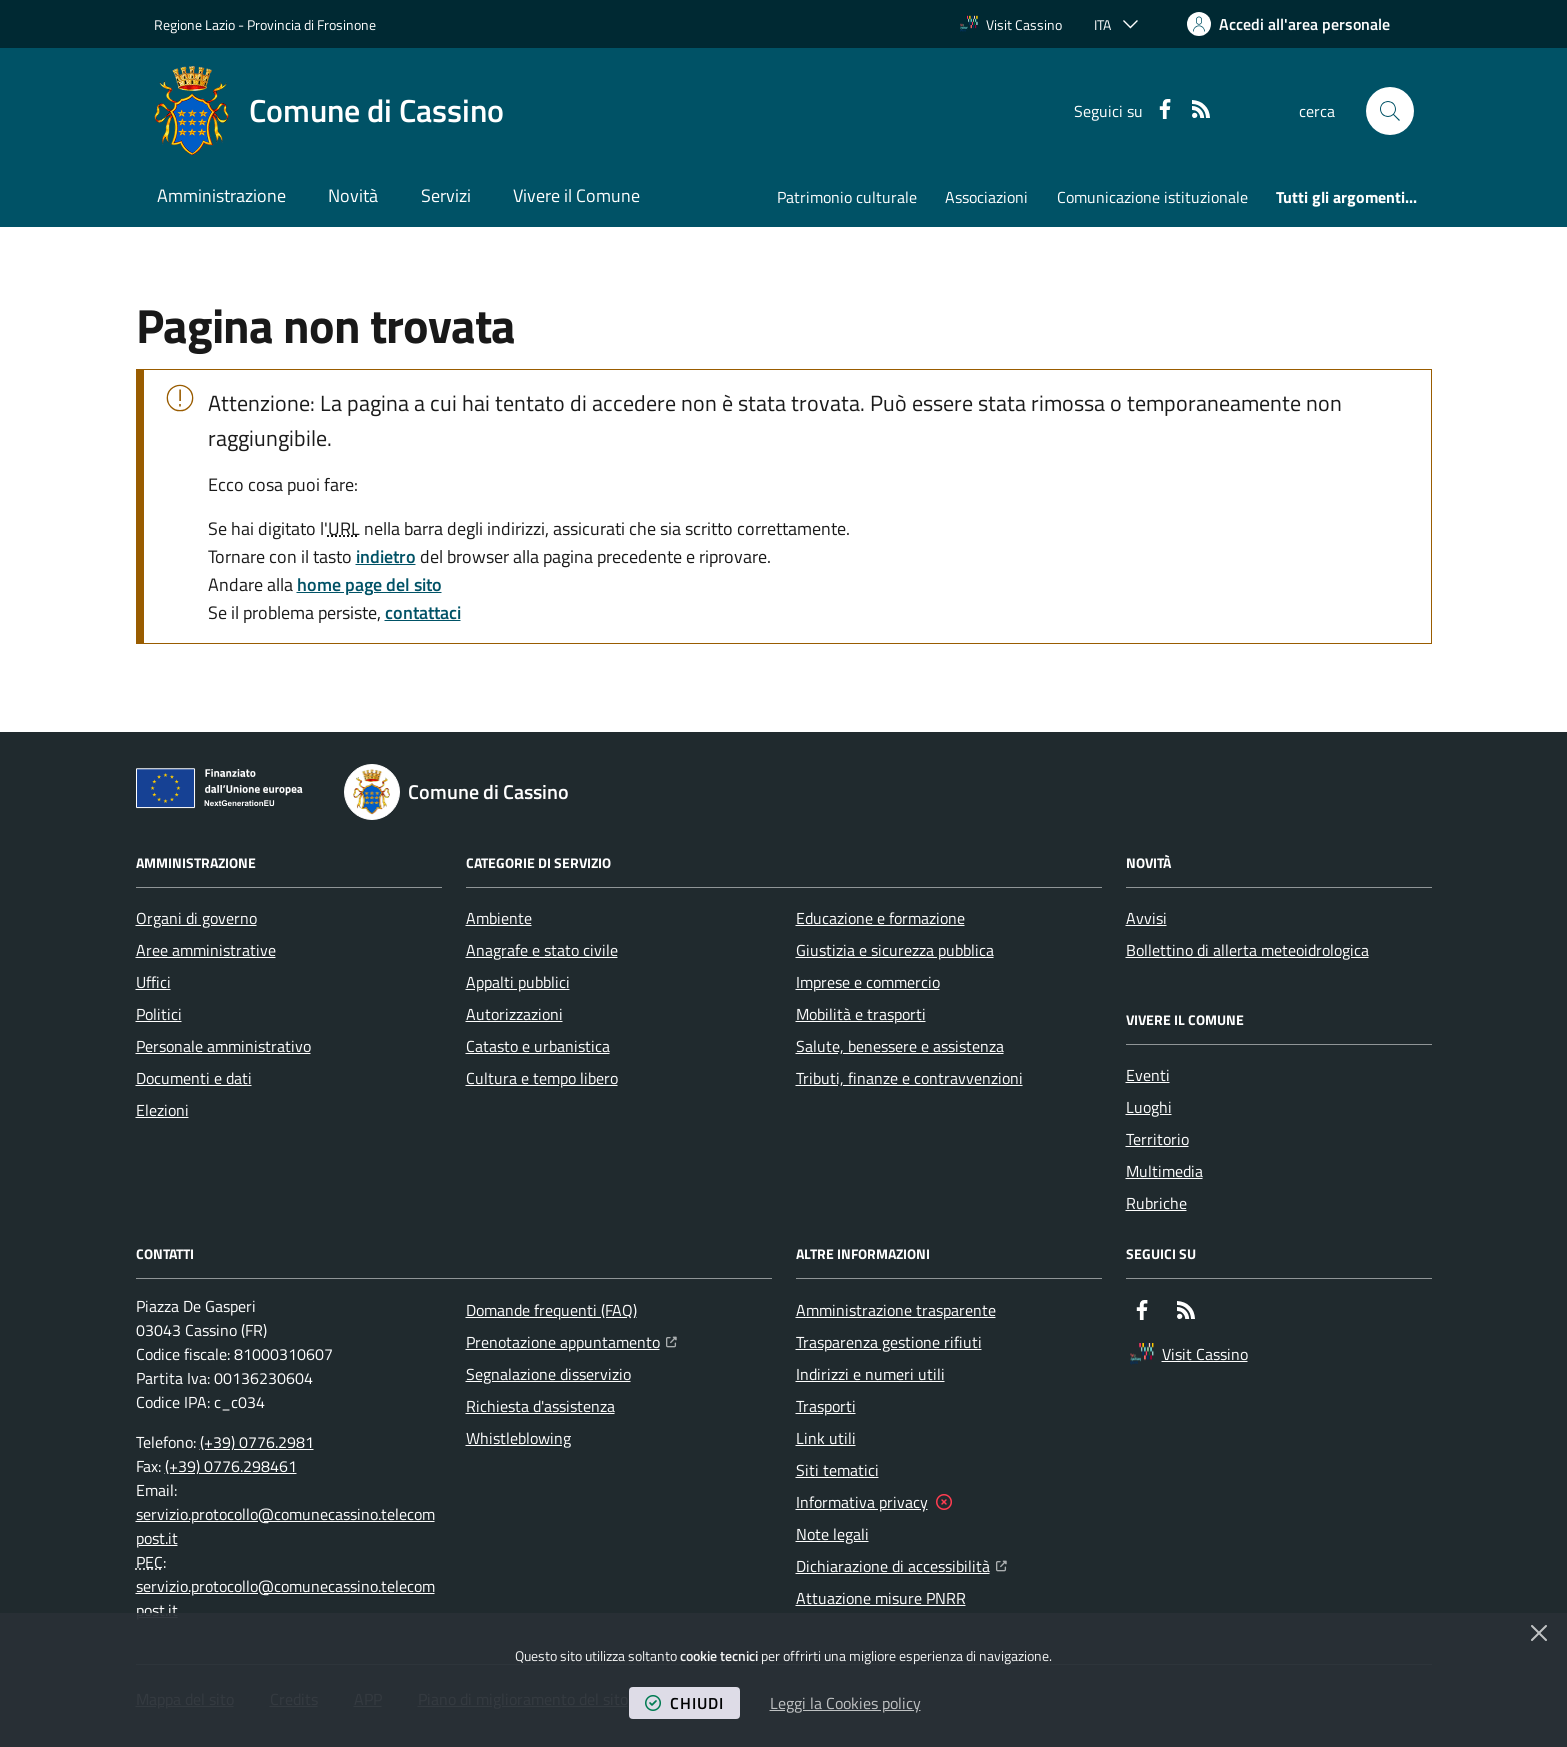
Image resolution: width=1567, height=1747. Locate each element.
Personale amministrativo (223, 1046)
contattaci (423, 612)
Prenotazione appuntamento (571, 1340)
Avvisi (1146, 918)
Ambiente (499, 918)
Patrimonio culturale (847, 197)
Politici (159, 1014)
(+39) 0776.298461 (231, 1466)
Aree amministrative (206, 950)
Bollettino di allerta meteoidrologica (1247, 950)
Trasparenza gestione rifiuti (889, 1342)
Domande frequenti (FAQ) (551, 1310)
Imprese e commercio (868, 982)
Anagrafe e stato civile (542, 950)
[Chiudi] (1539, 1633)
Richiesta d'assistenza (540, 1406)
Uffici (153, 982)
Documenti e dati (194, 1078)
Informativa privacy (862, 1502)
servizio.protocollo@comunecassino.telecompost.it (285, 1526)
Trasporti (826, 1406)
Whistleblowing (518, 1438)
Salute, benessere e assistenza (900, 1046)
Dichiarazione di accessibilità (901, 1564)
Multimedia (1164, 1171)
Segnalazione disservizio (548, 1374)
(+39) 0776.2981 (257, 1442)
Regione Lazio (194, 24)
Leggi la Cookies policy (845, 1703)
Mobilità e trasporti (861, 1014)
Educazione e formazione (880, 918)
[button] (1390, 111)
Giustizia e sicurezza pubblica (895, 950)
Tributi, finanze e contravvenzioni (909, 1078)
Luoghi (1149, 1107)
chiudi (684, 1703)
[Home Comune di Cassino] (329, 111)
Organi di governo (196, 918)
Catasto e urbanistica (538, 1046)
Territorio (1157, 1139)
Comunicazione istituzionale (1152, 197)
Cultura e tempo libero (542, 1078)
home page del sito (369, 584)
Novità (353, 195)
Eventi (1148, 1075)
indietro (386, 556)
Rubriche (1156, 1203)
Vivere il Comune (576, 195)
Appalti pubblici (518, 982)
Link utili (826, 1438)
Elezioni (162, 1110)
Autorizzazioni (514, 1014)
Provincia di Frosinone (311, 24)
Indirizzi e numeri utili (870, 1374)
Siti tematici (837, 1470)
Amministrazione (221, 195)
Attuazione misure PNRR (881, 1598)
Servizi (446, 195)
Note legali (832, 1534)
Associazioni (986, 197)
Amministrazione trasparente (896, 1310)
